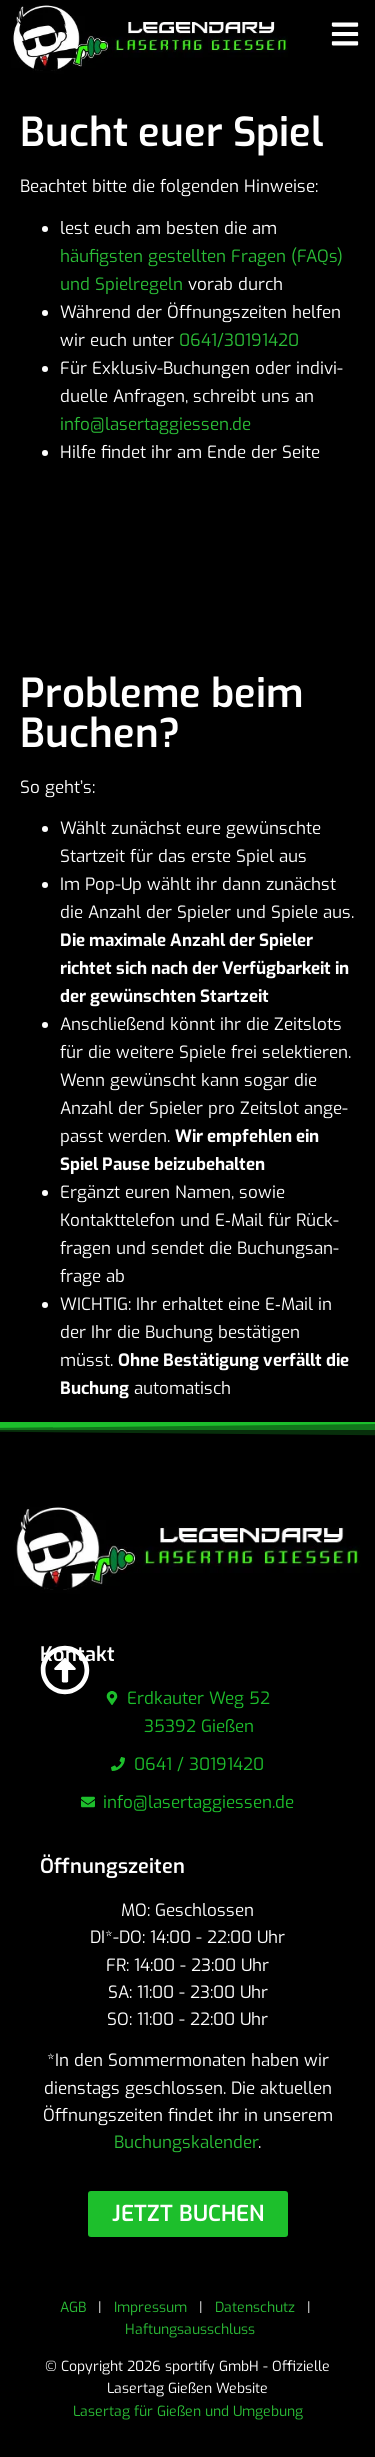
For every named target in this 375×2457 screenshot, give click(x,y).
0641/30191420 (241, 340)
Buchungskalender (186, 2142)
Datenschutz (255, 2307)
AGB (73, 2307)
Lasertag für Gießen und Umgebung (188, 2411)
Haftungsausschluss (190, 2329)
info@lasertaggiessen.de (155, 424)
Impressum (150, 2307)
